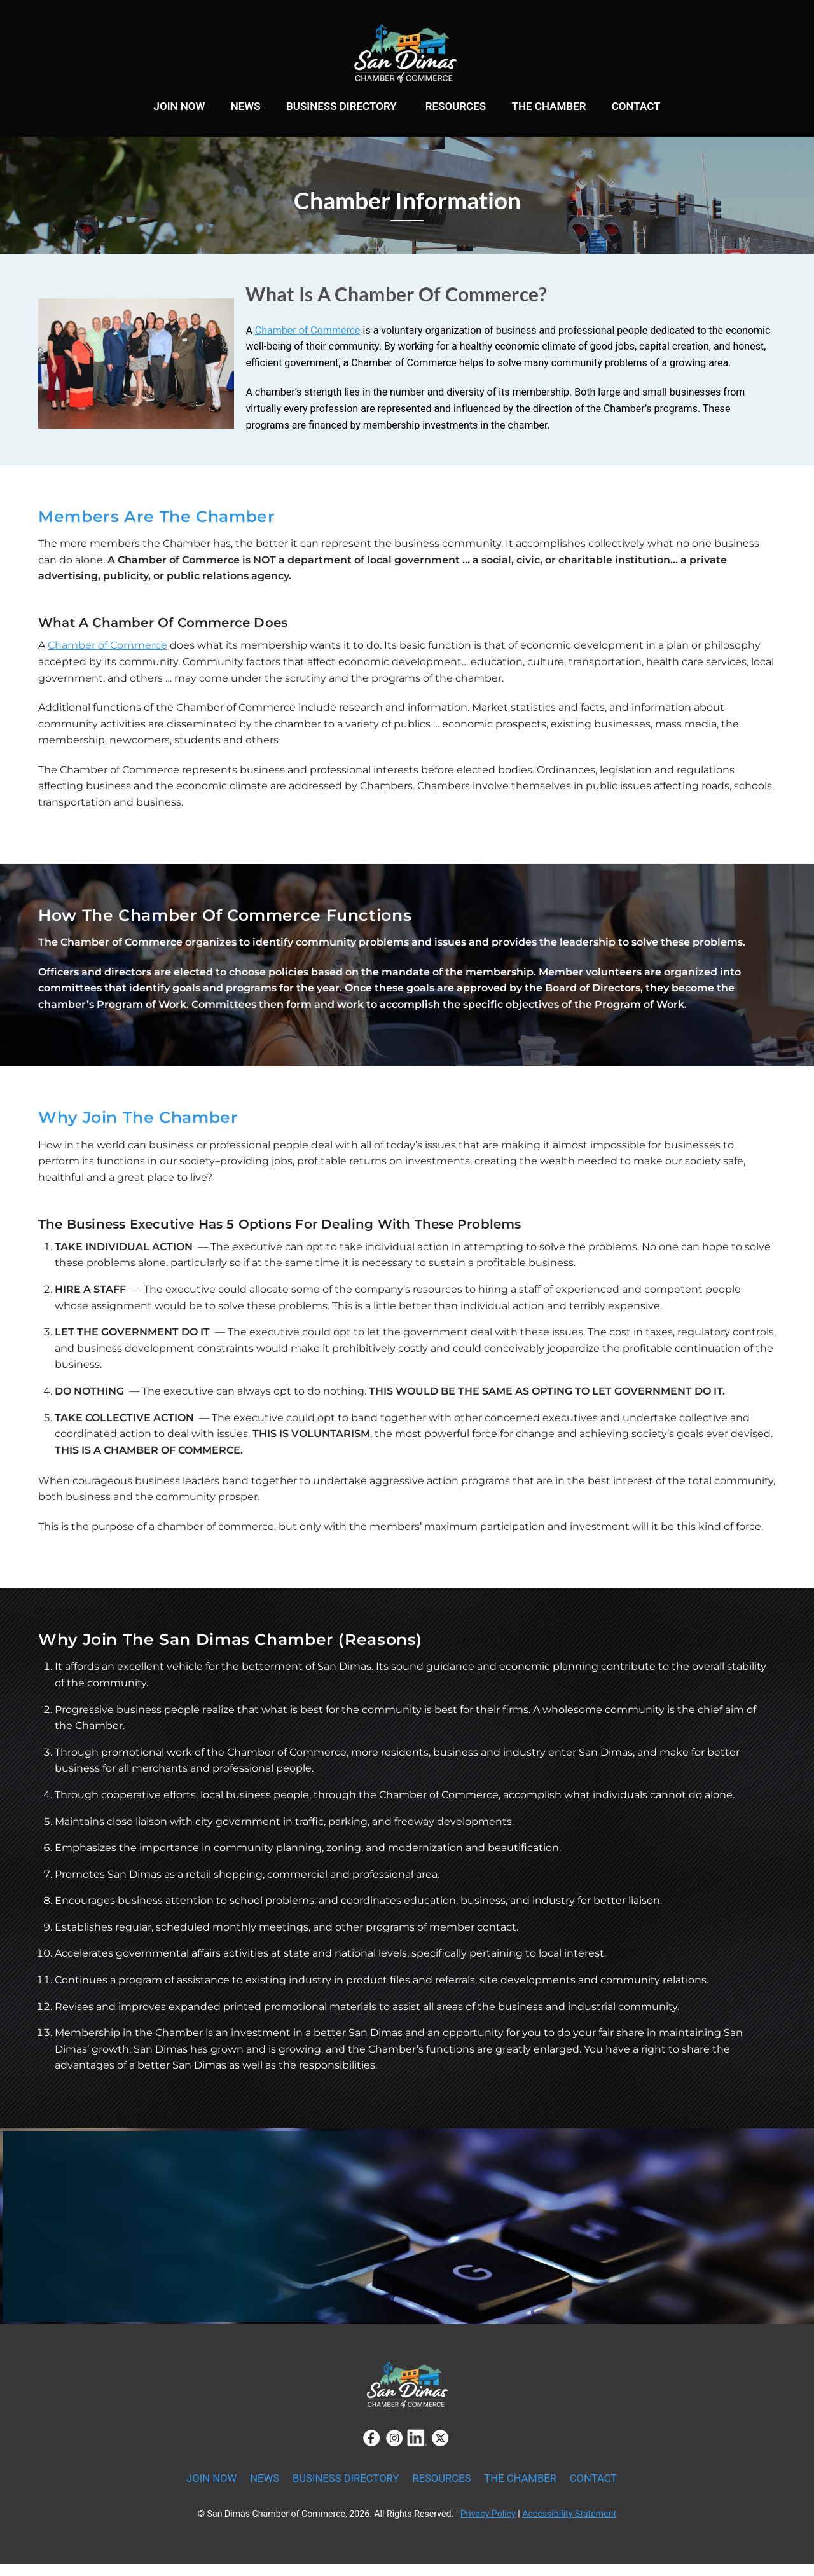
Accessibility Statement (569, 2526)
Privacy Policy (488, 2526)
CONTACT (636, 108)
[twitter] (440, 2450)
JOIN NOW (179, 108)
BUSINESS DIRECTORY (341, 108)
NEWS (246, 108)
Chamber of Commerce (308, 342)
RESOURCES (455, 108)
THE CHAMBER (548, 108)
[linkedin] (417, 2450)
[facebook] (371, 2450)
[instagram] (394, 2450)
